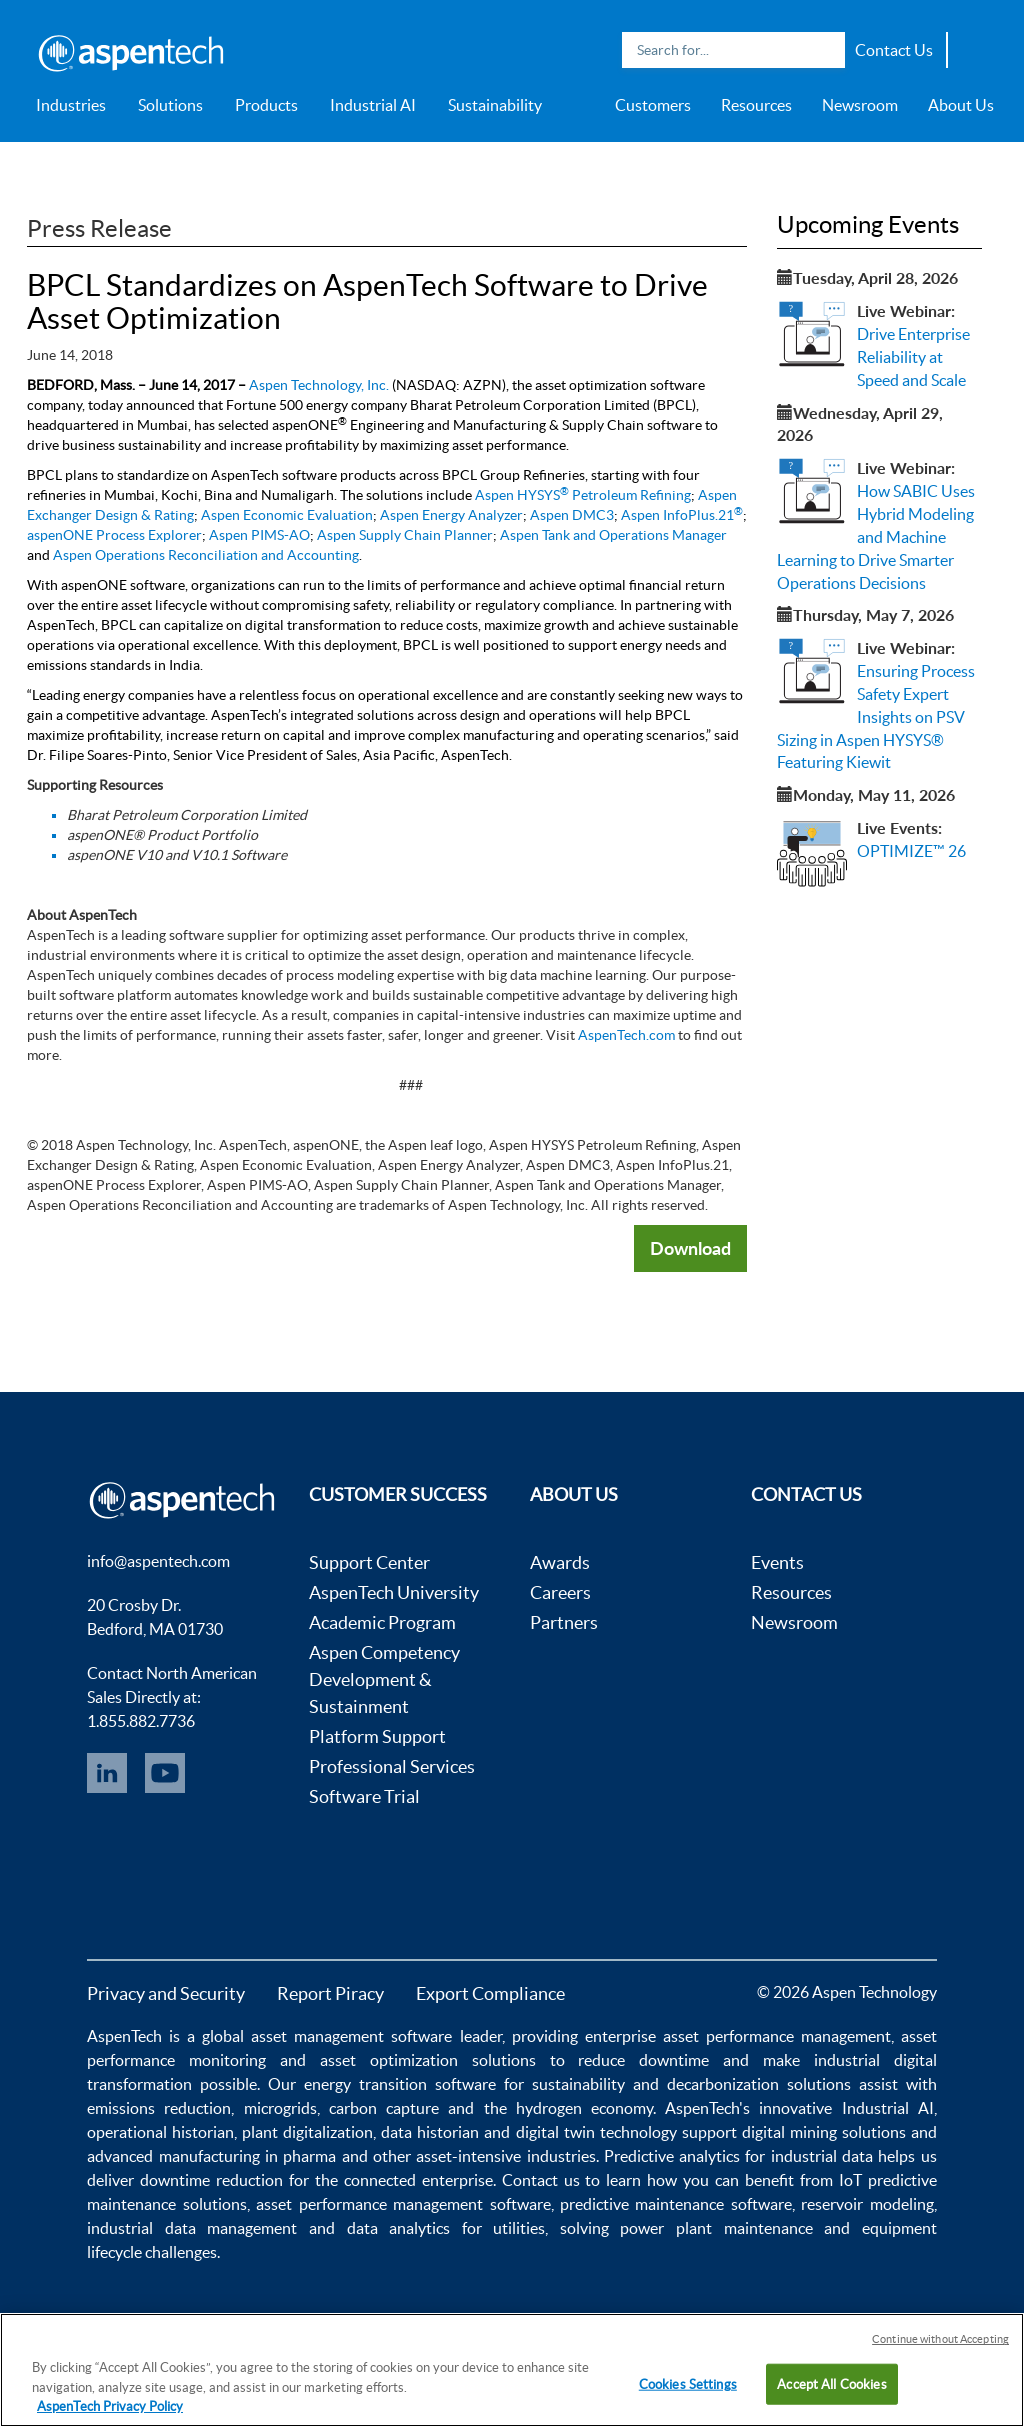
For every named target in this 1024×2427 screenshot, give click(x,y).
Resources (756, 105)
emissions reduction (159, 2108)
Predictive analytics (672, 2156)
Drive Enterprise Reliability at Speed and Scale (913, 357)
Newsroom (860, 105)
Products (266, 105)
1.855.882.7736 (141, 1721)
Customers (653, 105)
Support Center (369, 1562)
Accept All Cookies (831, 2383)
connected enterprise (418, 2180)
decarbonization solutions (759, 2084)
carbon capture (384, 2108)
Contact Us (894, 50)
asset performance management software (403, 2204)
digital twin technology (596, 2132)
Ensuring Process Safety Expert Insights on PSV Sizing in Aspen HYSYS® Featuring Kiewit (876, 716)
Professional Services (392, 1766)
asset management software (351, 2036)
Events (777, 1562)
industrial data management (192, 2228)
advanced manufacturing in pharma (211, 2156)
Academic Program (382, 1622)
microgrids (280, 2108)
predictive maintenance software (673, 2204)
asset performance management (777, 2036)
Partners (564, 1622)
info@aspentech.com (158, 1561)
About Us (961, 105)
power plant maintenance (716, 2228)
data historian (430, 2132)
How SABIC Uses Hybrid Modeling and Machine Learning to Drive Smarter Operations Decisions (876, 536)
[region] (512, 2370)
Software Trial (364, 1796)
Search (825, 50)
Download (690, 1248)
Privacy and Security (166, 1993)
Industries (71, 105)
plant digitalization (307, 2132)
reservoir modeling (867, 2204)
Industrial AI (373, 105)
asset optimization (389, 2060)
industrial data (822, 2156)
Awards (560, 1562)
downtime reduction (211, 2180)
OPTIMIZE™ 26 (911, 851)
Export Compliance (490, 1993)
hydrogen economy (584, 2108)
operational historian (160, 2132)
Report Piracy (330, 1993)
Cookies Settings (688, 2383)
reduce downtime (643, 2060)
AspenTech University (394, 1592)
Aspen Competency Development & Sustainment (384, 1679)
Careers (560, 1592)
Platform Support (377, 1736)
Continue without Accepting (940, 2339)
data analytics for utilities (446, 2228)
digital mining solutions (824, 2132)
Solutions (170, 105)
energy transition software (400, 2084)
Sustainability (495, 105)
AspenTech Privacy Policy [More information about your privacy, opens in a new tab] (110, 2406)
